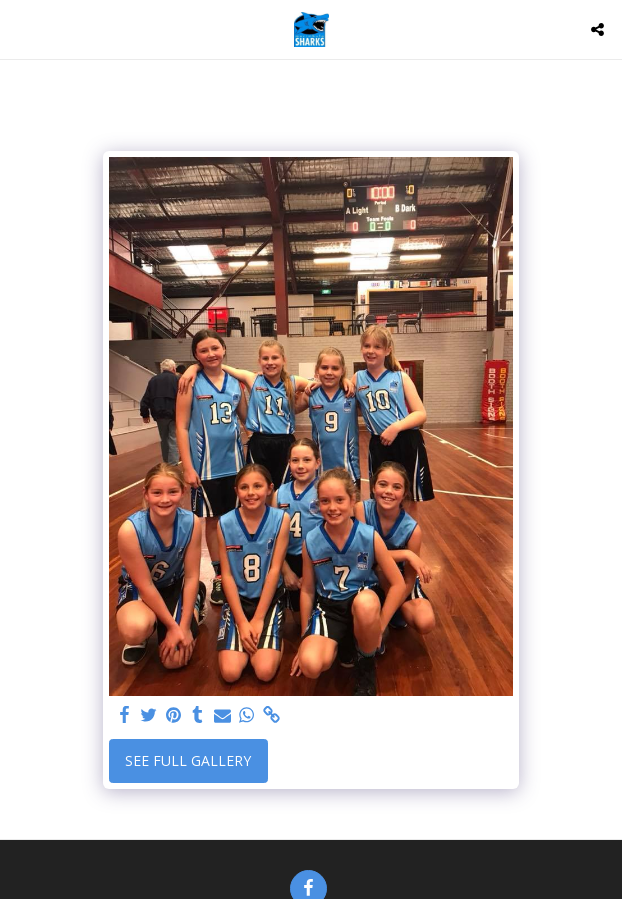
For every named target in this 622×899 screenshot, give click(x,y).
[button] (22, 28)
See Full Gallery (188, 760)
